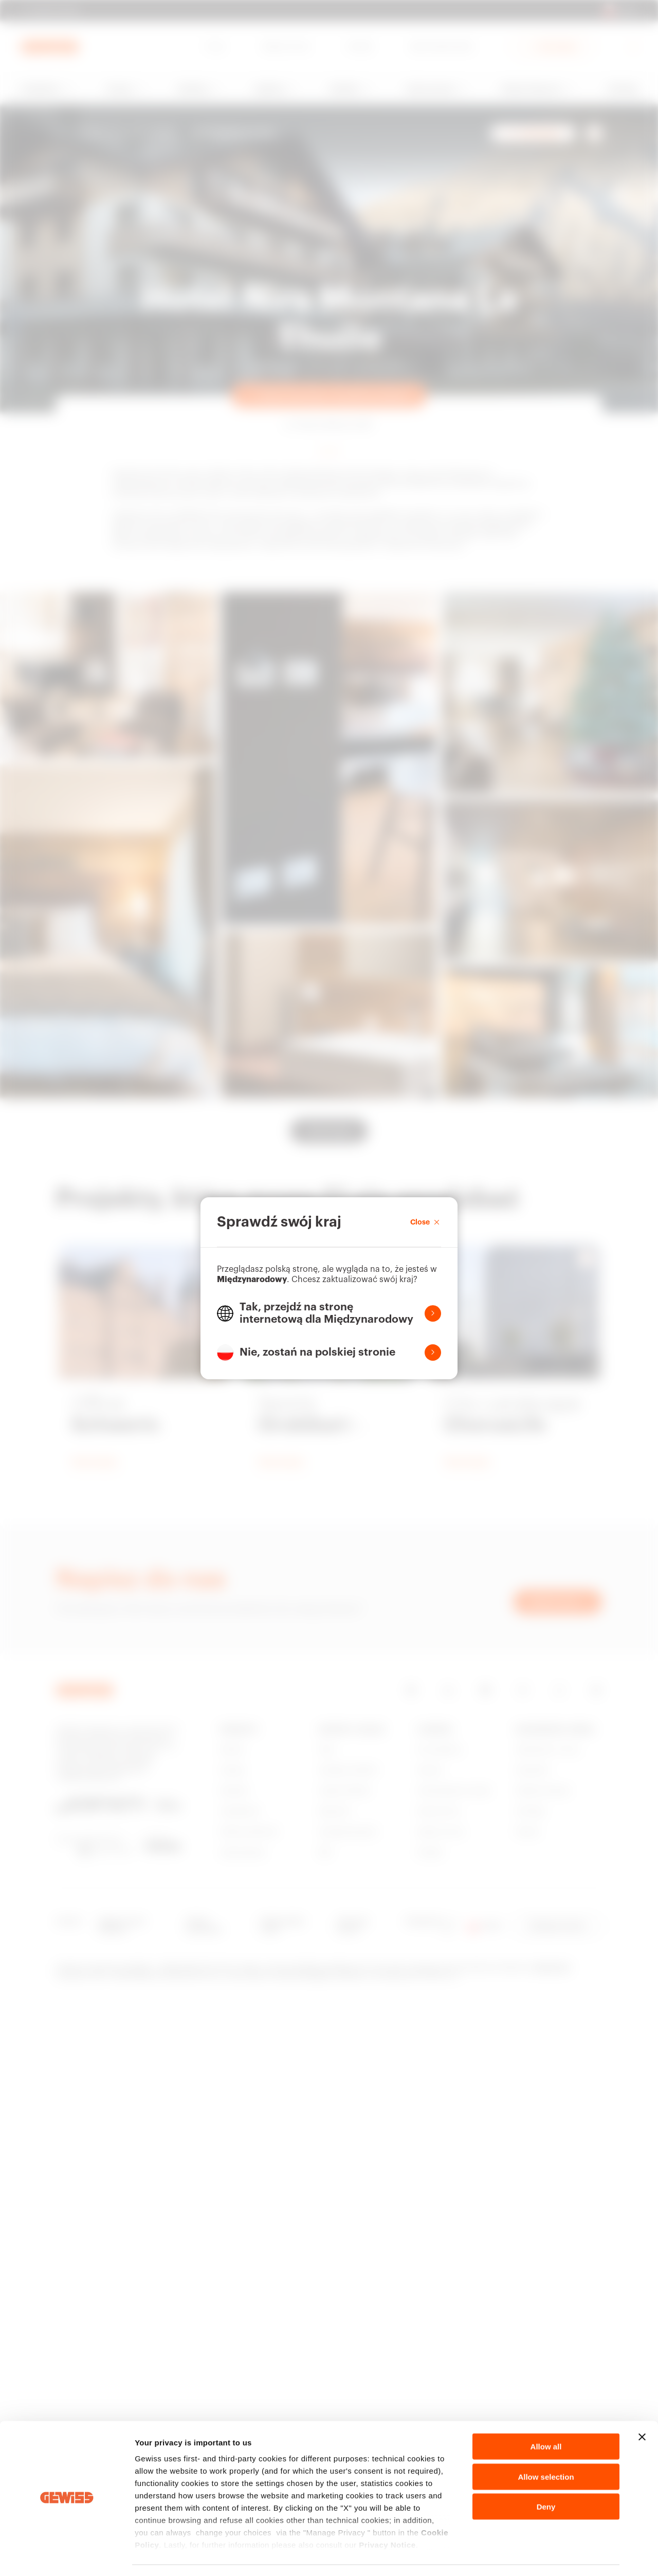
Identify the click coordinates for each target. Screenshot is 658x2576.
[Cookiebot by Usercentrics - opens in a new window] (67, 2556)
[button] (329, 1313)
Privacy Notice (387, 2515)
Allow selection (546, 2447)
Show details (539, 2555)
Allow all (546, 2417)
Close (425, 1222)
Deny (546, 2477)
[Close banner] (642, 2407)
